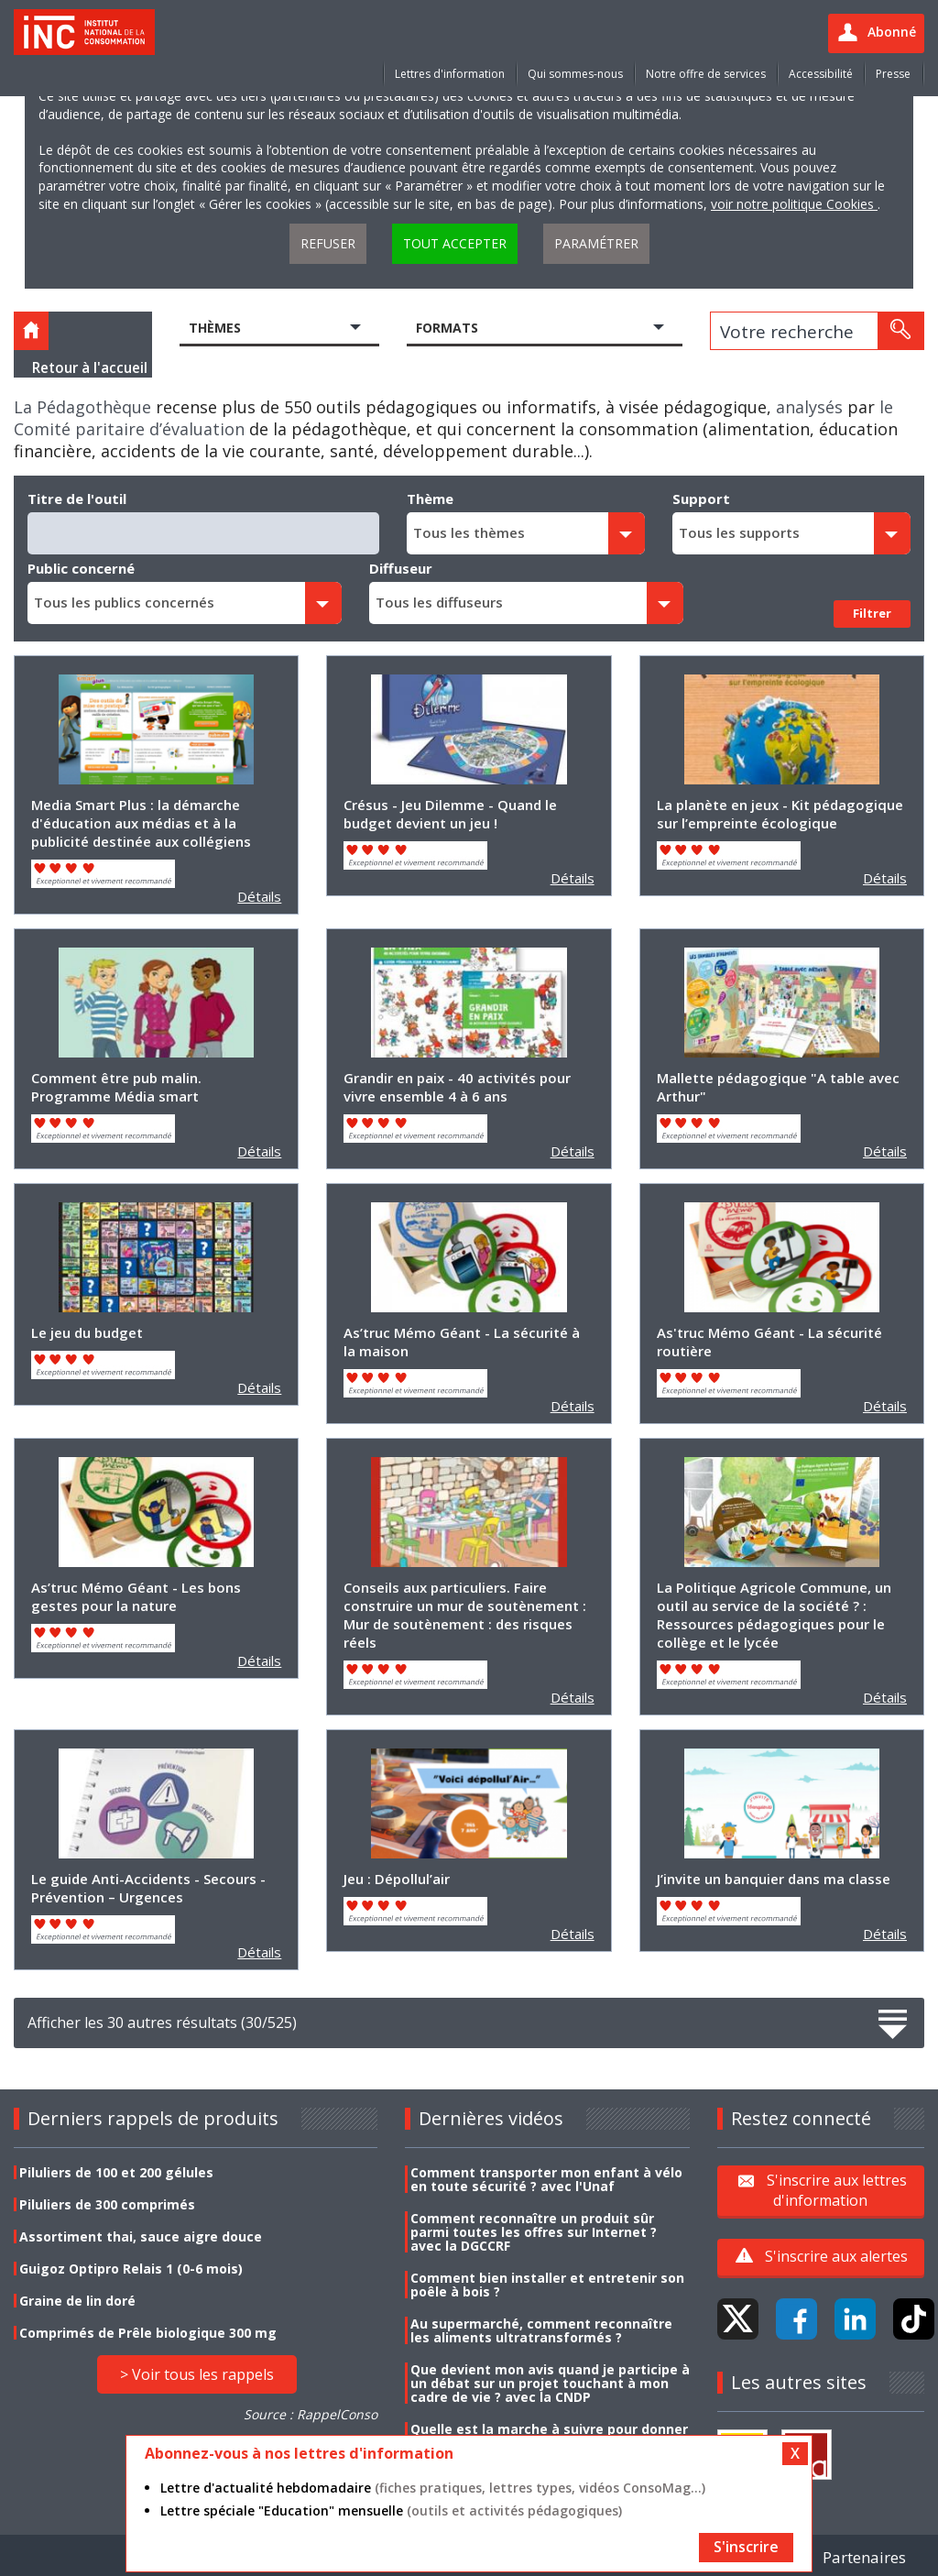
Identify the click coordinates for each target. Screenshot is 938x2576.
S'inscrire (746, 2547)
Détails (259, 896)
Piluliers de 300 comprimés (107, 2204)
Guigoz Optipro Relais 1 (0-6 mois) (131, 2268)
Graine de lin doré (77, 2300)
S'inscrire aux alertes (836, 2256)
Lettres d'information (450, 74)
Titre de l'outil (76, 498)
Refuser (327, 243)
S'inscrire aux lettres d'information (837, 2190)
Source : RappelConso (310, 2414)
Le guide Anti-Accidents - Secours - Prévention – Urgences (148, 1887)
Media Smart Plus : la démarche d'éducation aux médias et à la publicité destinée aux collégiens (141, 822)
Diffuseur (400, 568)
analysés (809, 407)
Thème (430, 498)
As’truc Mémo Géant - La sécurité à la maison (462, 1341)
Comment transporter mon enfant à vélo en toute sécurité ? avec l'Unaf (546, 2179)
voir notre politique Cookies (794, 204)
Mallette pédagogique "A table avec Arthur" (778, 1087)
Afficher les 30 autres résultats (469, 2023)
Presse (893, 74)
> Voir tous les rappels (197, 2374)
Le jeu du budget (87, 1332)
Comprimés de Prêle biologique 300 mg (148, 2332)
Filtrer (872, 613)
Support (701, 498)
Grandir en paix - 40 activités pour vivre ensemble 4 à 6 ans (457, 1087)
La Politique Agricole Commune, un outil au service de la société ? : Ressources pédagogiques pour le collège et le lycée (774, 1614)
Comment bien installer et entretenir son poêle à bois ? (547, 2284)
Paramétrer (596, 243)
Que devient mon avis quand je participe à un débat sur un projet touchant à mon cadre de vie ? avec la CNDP (550, 2383)
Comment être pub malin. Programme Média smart (116, 1087)
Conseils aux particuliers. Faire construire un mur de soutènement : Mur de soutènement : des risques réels (465, 1614)
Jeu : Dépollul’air (397, 1878)
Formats (447, 327)
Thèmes (215, 327)
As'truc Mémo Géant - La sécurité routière (769, 1341)
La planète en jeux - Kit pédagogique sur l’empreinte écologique (780, 813)
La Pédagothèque (82, 407)
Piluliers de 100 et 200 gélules (116, 2172)
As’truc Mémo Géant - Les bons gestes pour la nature (136, 1596)
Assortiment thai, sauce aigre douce (140, 2236)
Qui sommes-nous (575, 74)
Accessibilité (821, 74)
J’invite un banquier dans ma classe (773, 1878)
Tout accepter (455, 243)
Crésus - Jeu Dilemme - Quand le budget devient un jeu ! (450, 813)
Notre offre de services (706, 74)
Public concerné (81, 568)
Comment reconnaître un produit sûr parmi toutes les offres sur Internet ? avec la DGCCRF (533, 2231)
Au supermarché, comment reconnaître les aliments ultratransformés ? (541, 2330)
